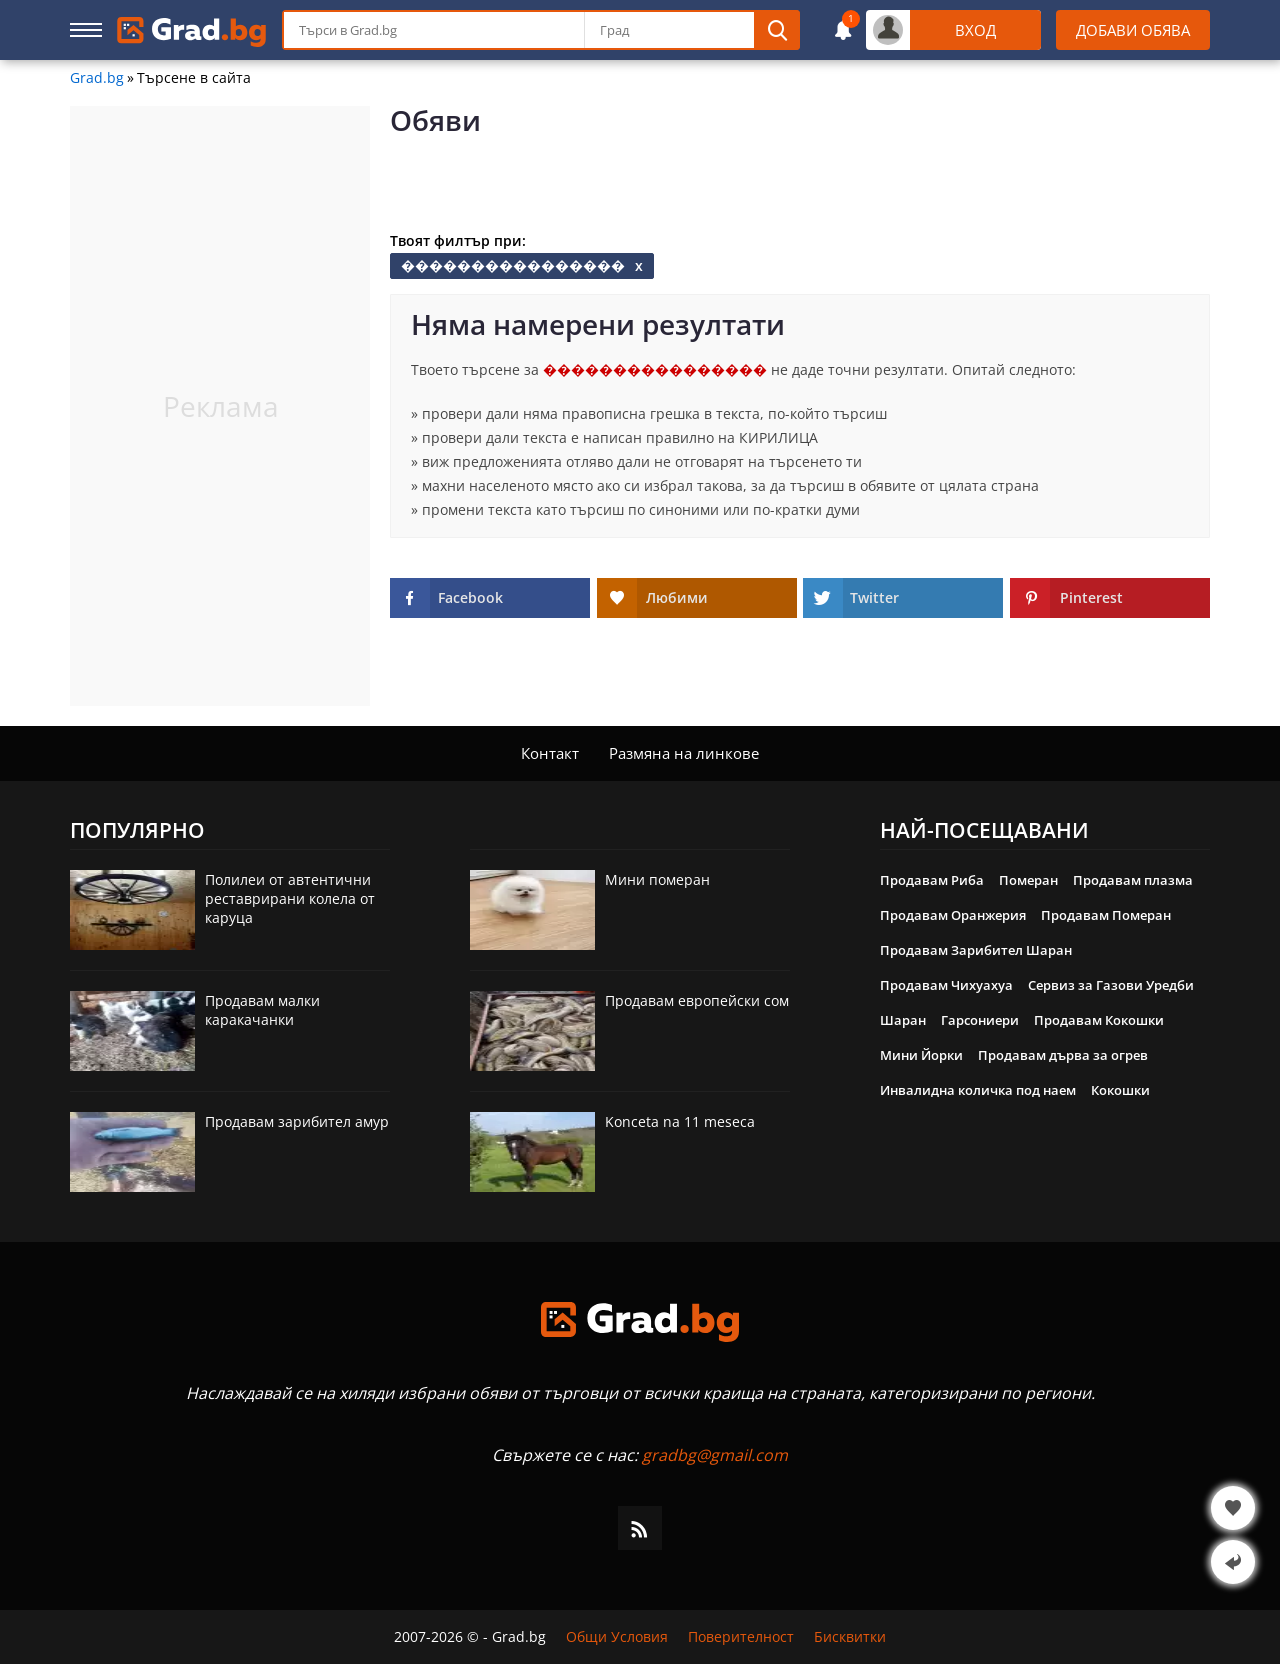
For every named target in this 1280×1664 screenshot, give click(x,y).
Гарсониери (980, 1020)
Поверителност (741, 1637)
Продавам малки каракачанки (262, 1010)
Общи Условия (617, 1637)
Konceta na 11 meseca (680, 1121)
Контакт (550, 753)
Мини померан (657, 879)
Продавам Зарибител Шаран (976, 950)
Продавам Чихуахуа (946, 985)
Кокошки (1120, 1090)
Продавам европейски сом (697, 1000)
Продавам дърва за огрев (1063, 1055)
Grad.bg (97, 78)
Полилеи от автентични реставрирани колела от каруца (290, 898)
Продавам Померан (1106, 915)
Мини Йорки (921, 1055)
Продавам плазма (1133, 880)
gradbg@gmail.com (715, 1455)
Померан (1028, 880)
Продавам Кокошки (1099, 1020)
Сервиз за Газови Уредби (1111, 985)
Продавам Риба (932, 880)
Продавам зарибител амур (297, 1121)
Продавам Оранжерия (953, 915)
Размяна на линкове (684, 753)
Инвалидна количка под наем (978, 1090)
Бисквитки (850, 1637)
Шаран (903, 1020)
